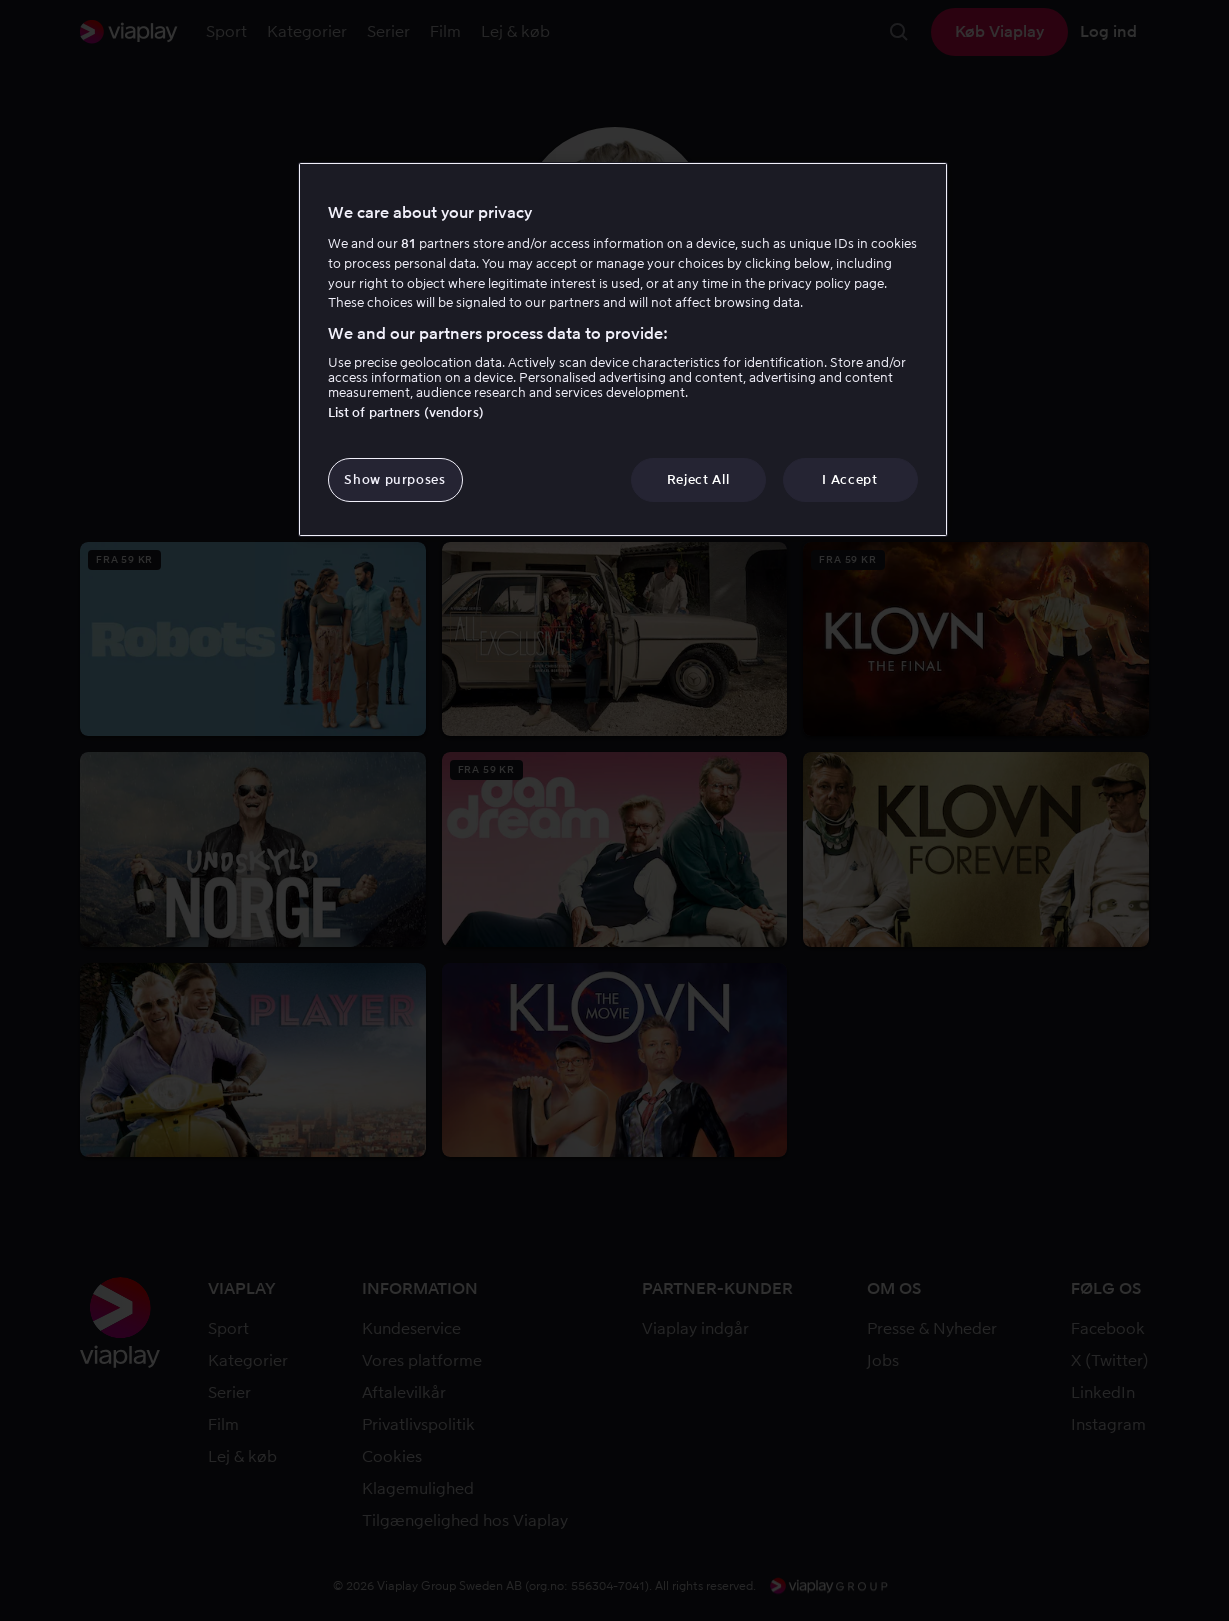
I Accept (849, 479)
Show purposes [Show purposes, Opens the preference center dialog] (394, 479)
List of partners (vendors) (406, 412)
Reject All (698, 479)
